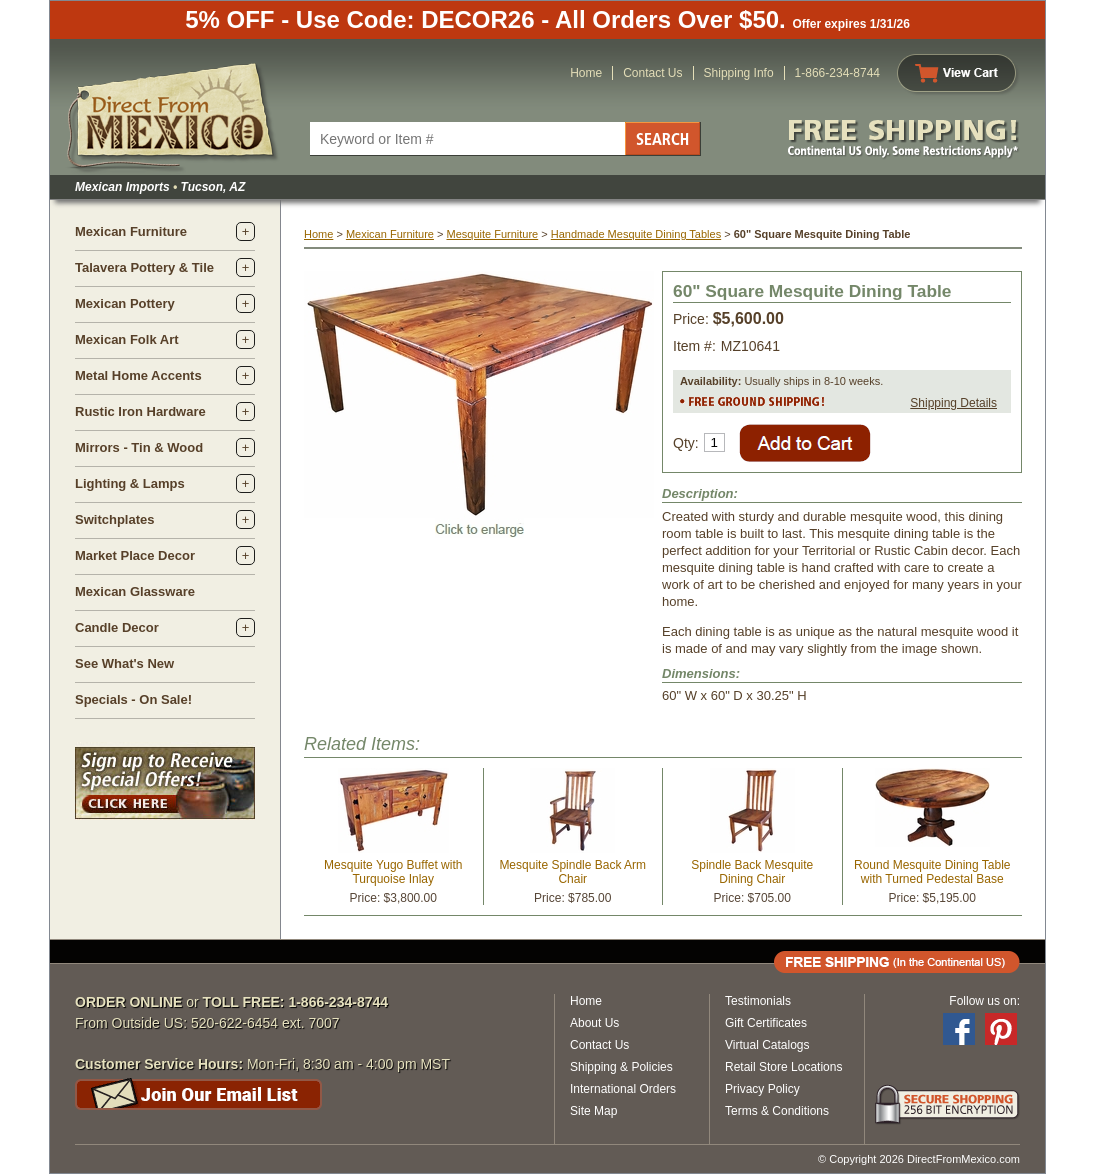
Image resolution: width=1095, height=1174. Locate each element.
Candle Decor (117, 627)
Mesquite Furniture (492, 234)
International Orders (623, 1089)
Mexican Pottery (125, 303)
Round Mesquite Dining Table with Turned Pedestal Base (932, 872)
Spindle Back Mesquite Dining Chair (752, 872)
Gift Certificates (766, 1023)
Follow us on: (984, 1001)
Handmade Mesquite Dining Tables (636, 234)
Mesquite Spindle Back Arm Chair (572, 872)
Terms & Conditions (777, 1111)
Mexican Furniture (131, 231)
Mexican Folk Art (127, 339)
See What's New (124, 663)
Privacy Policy (762, 1089)
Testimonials (758, 1001)
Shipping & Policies (621, 1067)
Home (586, 73)
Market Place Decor (135, 555)
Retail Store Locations (783, 1067)
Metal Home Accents (138, 375)
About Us (594, 1023)
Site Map (593, 1111)
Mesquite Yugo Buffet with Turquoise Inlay (393, 872)
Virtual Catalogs (767, 1045)
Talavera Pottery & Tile (144, 267)
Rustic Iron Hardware (140, 411)
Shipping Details (953, 403)
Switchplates (114, 519)
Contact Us (652, 73)
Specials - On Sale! (133, 699)
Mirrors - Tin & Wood (139, 447)
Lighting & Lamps (130, 483)
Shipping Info (739, 73)
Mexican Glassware (135, 591)
